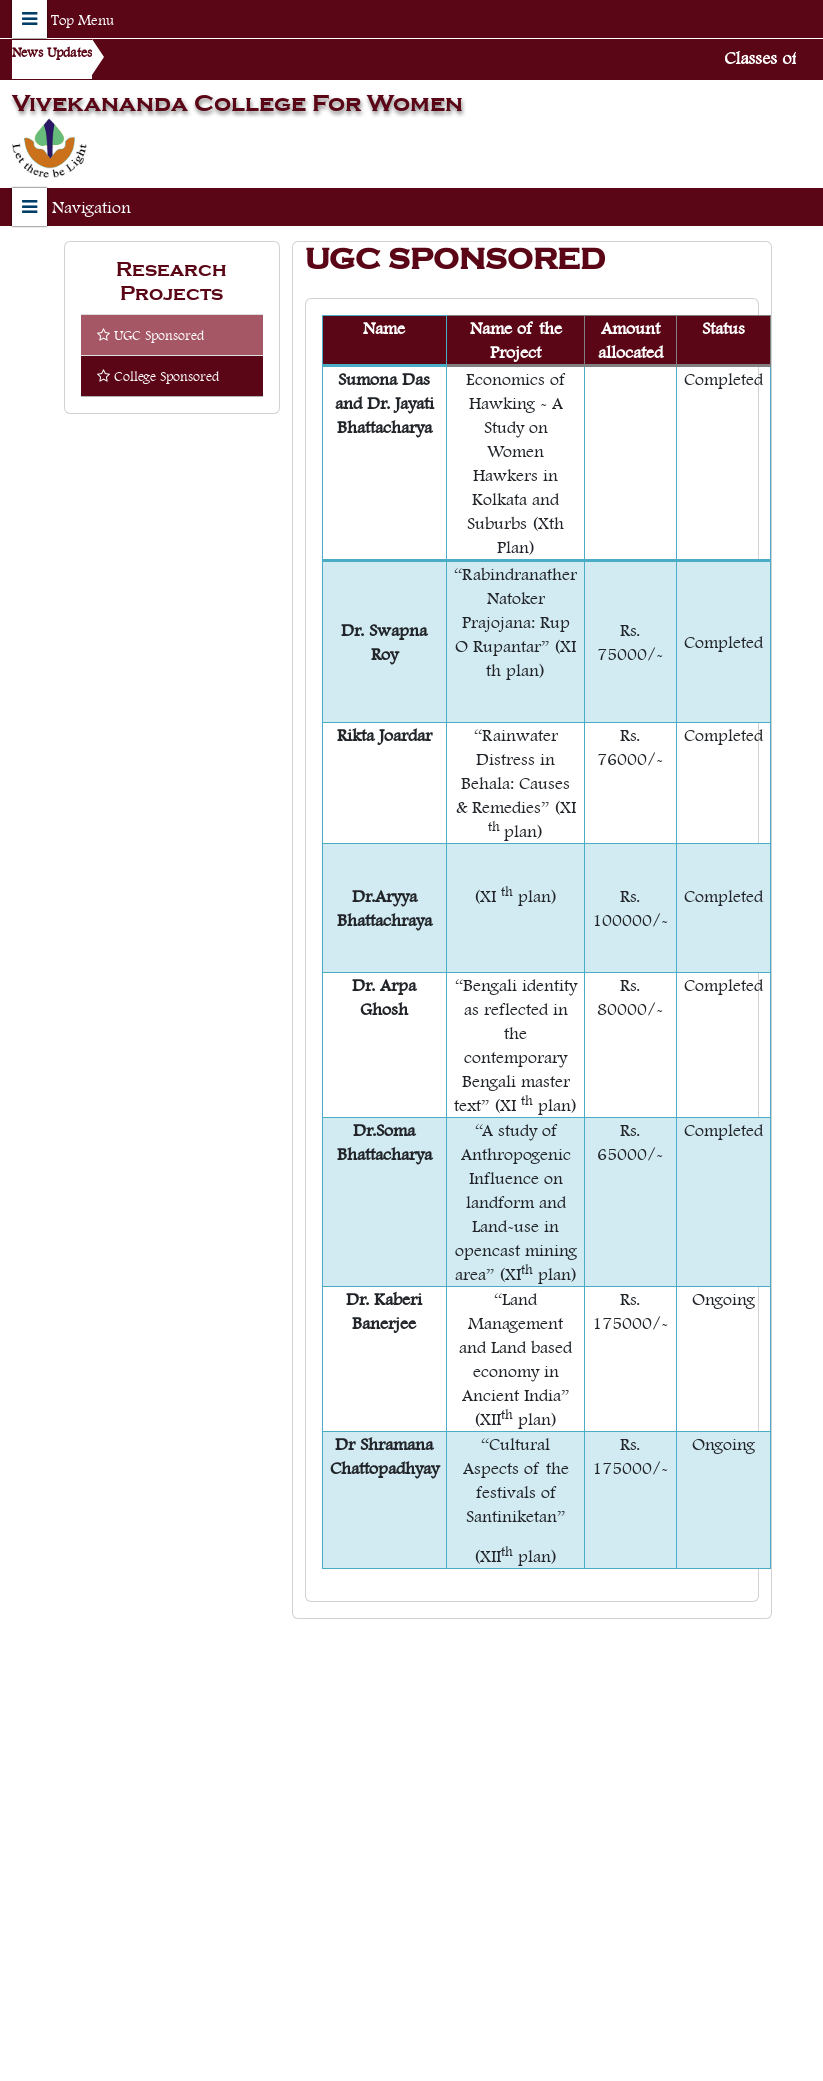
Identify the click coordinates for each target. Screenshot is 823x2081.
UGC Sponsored (150, 335)
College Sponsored (158, 376)
